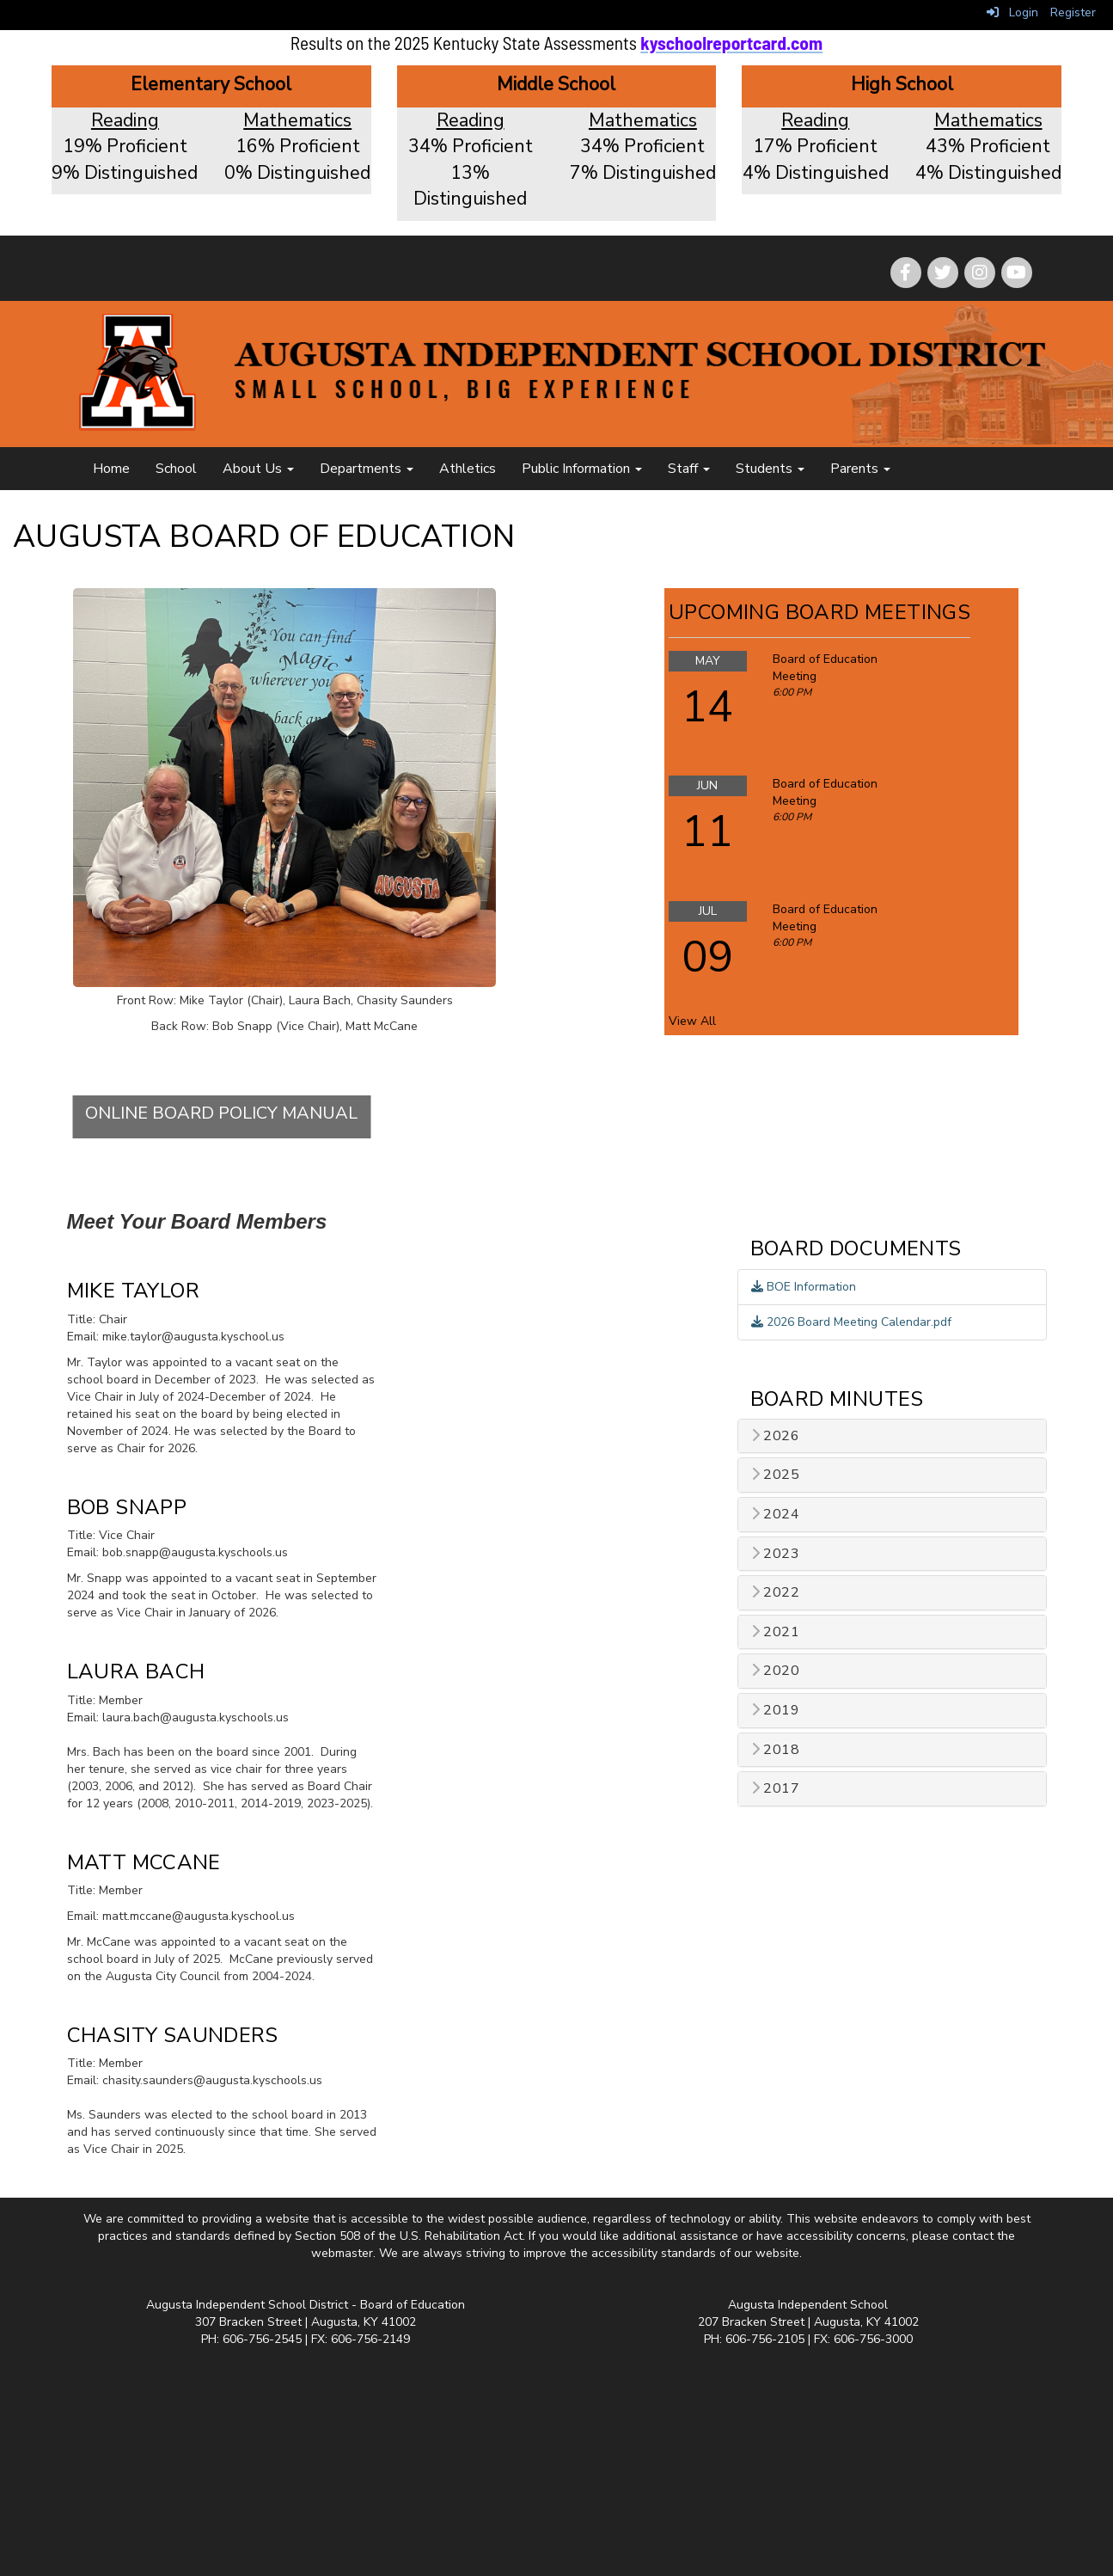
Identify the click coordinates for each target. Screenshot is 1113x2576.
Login (1012, 12)
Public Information (582, 468)
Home (111, 468)
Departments (366, 468)
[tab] (892, 1436)
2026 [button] (775, 1436)
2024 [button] (775, 1514)
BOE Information (803, 1287)
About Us (258, 468)
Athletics (467, 468)
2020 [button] (775, 1671)
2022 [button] (775, 1593)
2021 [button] (775, 1632)
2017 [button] (775, 1789)
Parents (860, 468)
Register (1073, 12)
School (176, 468)
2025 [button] (775, 1475)
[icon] (1016, 272)
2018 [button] (775, 1750)
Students (770, 468)
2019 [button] (775, 1710)
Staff (689, 468)
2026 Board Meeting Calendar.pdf (851, 1322)
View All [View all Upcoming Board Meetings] (692, 1021)
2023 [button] (775, 1554)
